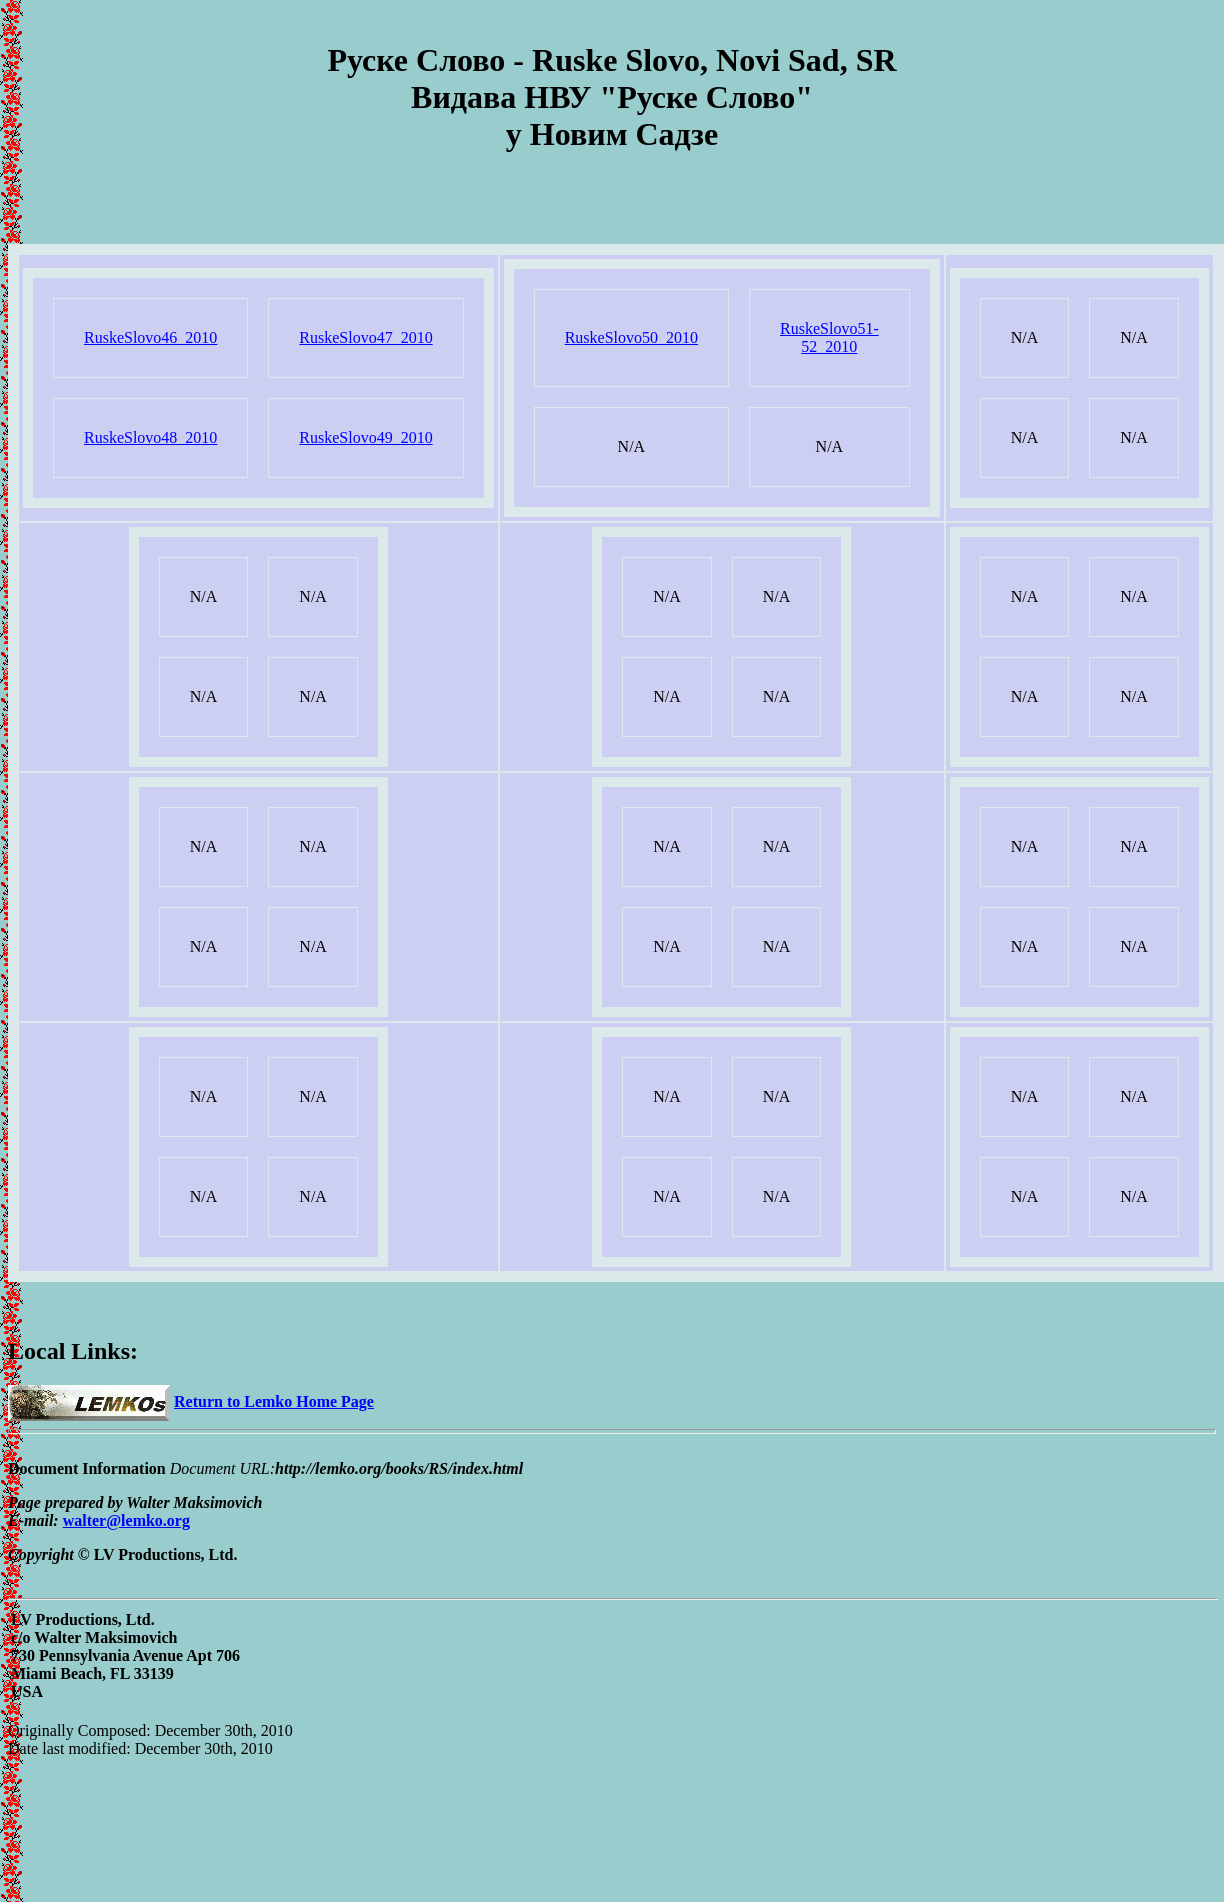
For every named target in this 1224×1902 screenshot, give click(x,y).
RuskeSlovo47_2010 (365, 337)
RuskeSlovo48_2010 (150, 437)
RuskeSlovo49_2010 (365, 437)
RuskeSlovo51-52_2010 (829, 337)
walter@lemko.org (126, 1520)
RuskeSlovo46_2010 (150, 337)
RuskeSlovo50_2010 (631, 337)
